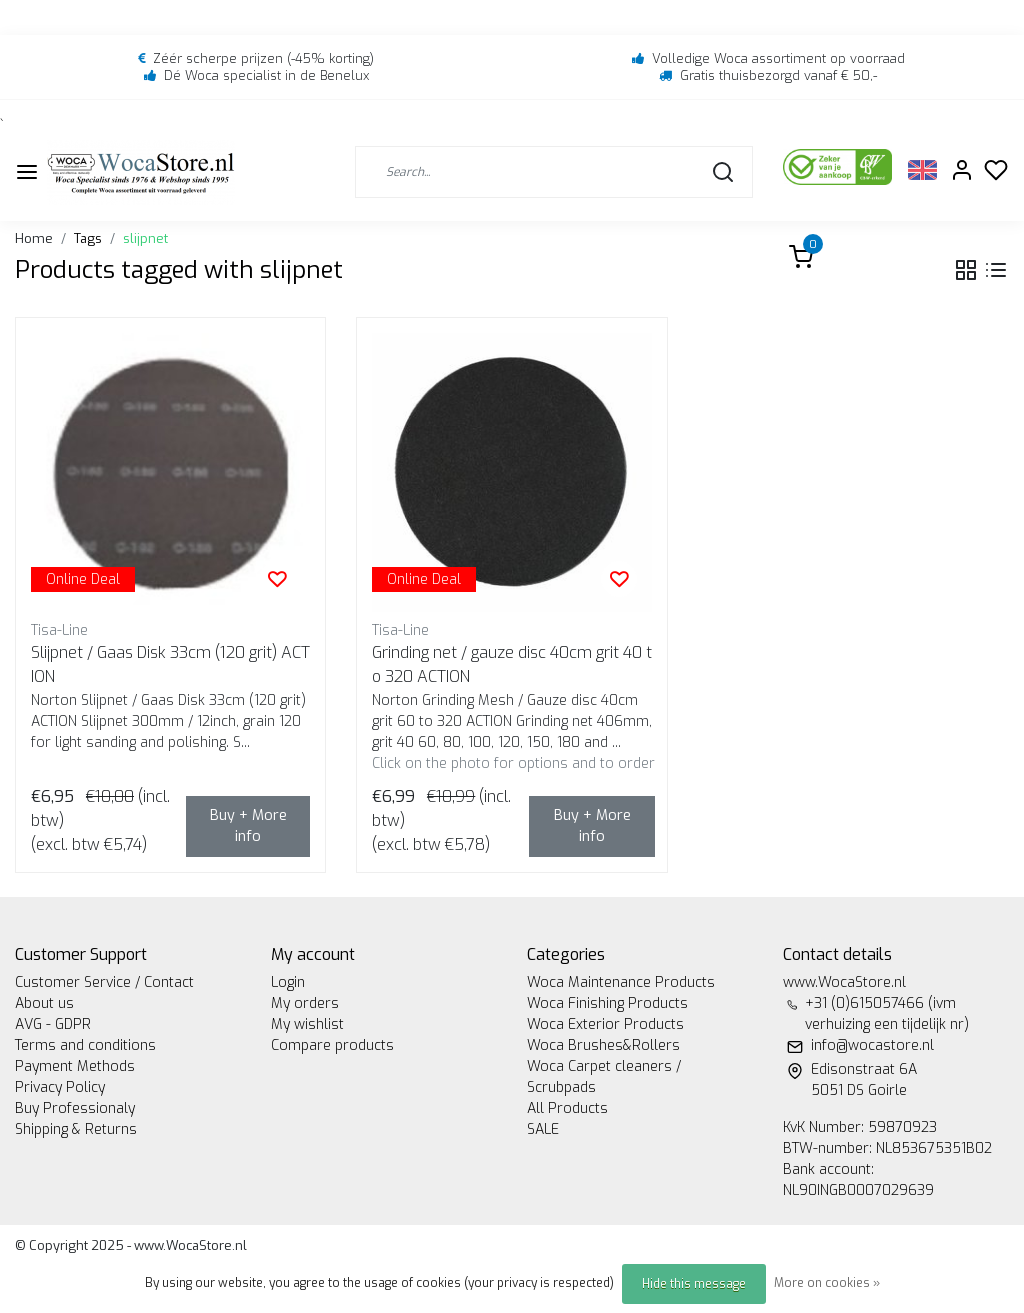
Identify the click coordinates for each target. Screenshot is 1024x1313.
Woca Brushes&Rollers (603, 1045)
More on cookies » (827, 1283)
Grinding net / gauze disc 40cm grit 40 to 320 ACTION (512, 664)
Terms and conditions (85, 1045)
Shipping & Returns (76, 1129)
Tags (88, 238)
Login (288, 982)
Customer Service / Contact (104, 982)
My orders (305, 1003)
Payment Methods (75, 1066)
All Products (567, 1108)
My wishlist (307, 1024)
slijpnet (145, 238)
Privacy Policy (60, 1087)
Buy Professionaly (75, 1108)
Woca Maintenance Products (621, 982)
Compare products (332, 1045)
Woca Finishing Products (607, 1003)
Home (34, 238)
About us (44, 1003)
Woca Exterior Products (605, 1024)
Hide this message (694, 1284)
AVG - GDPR (53, 1024)
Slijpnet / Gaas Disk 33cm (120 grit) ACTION (170, 664)
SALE (543, 1129)
